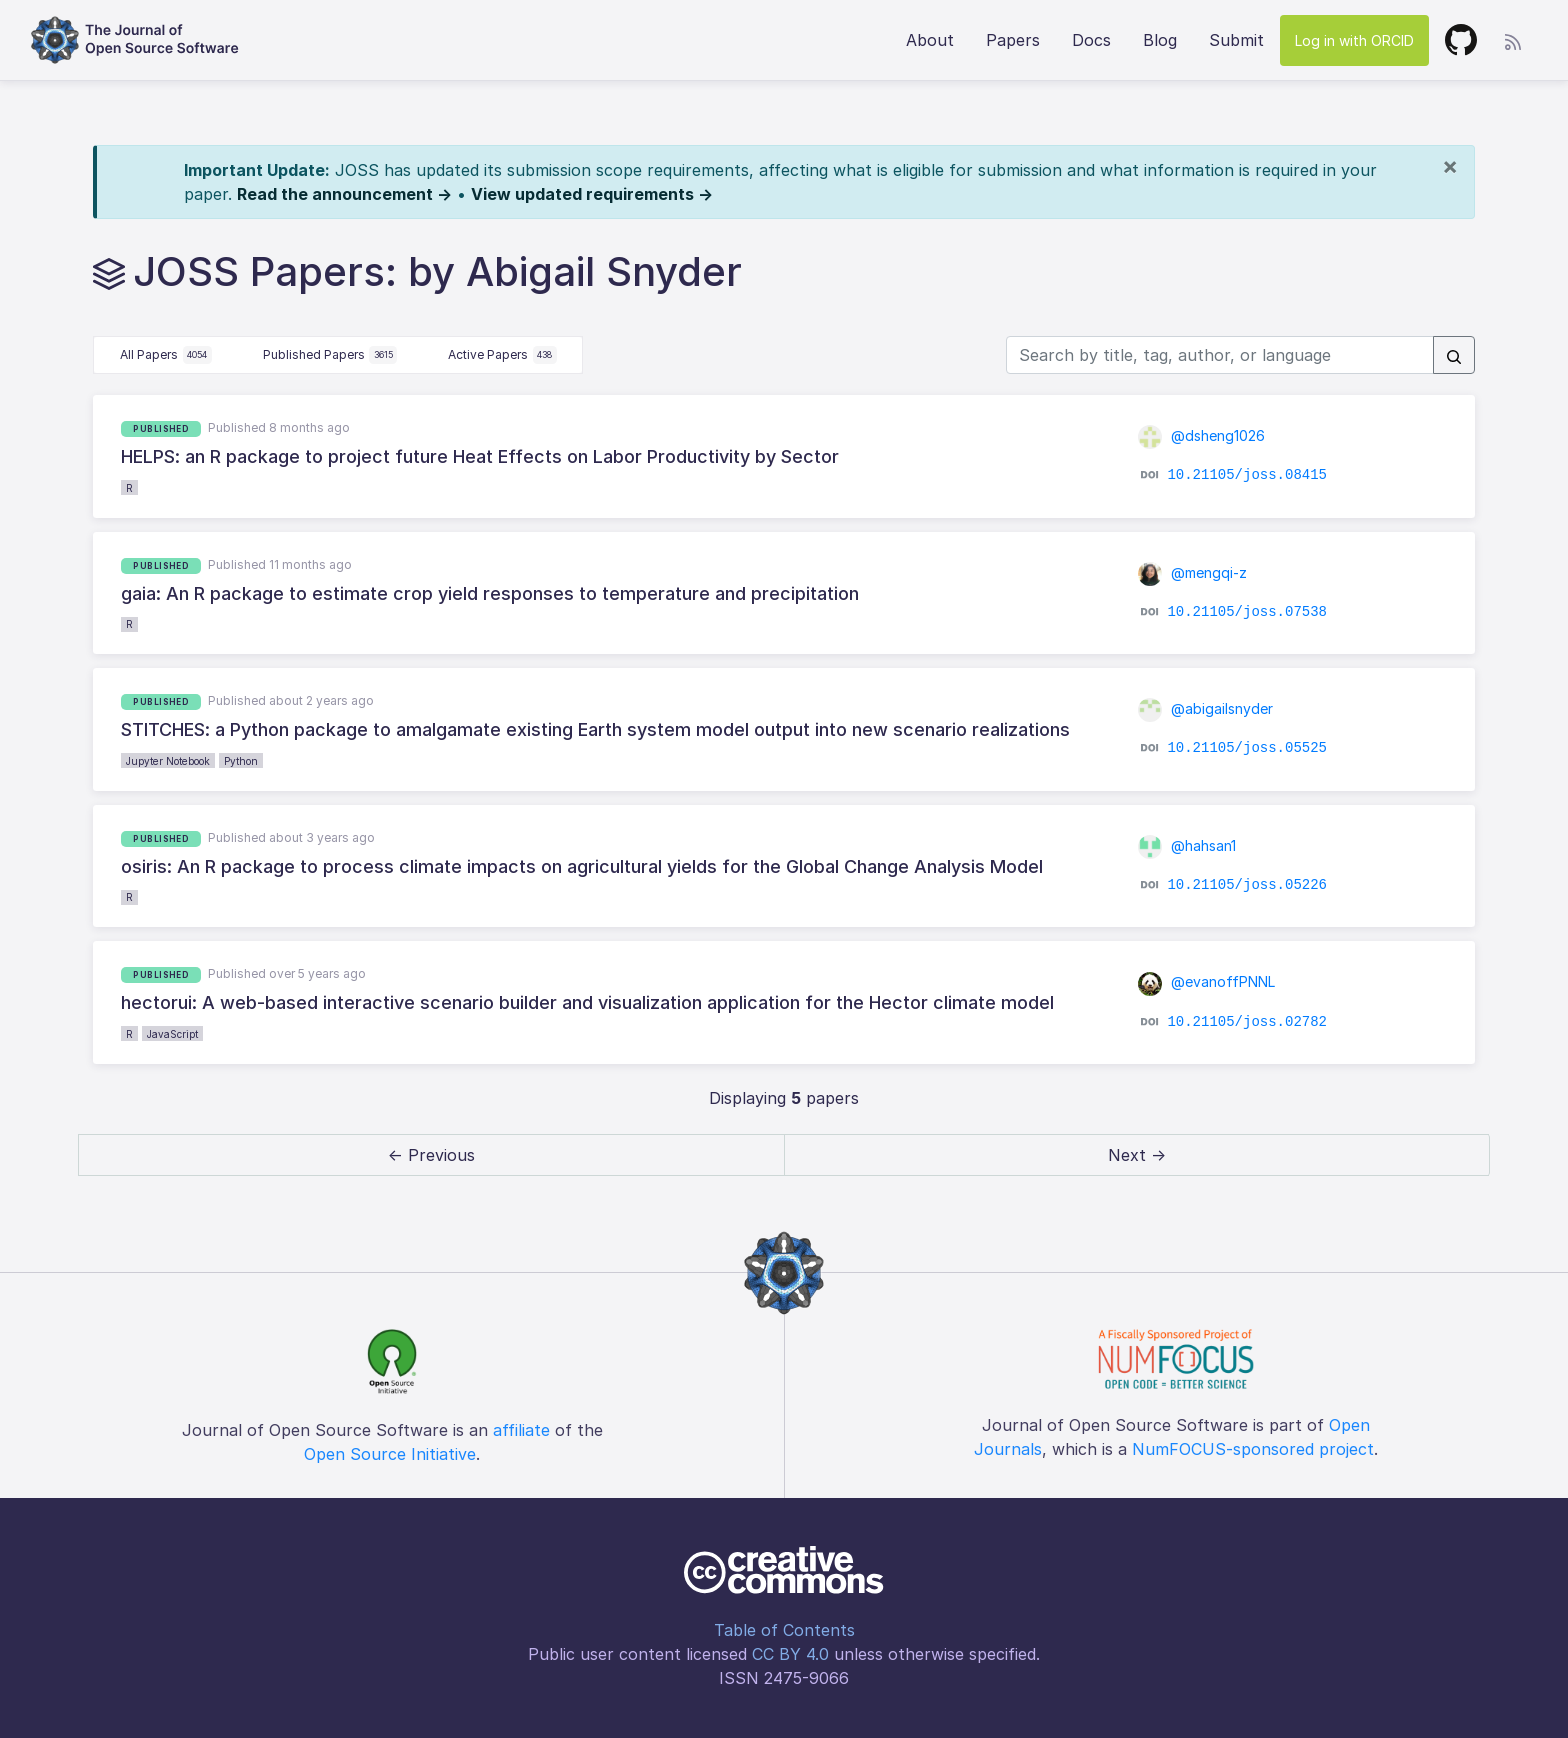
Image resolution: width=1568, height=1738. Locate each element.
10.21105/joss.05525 (1247, 748)
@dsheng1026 (1202, 435)
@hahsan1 (1187, 845)
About (930, 40)
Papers (1013, 40)
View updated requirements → (592, 194)
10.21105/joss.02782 (1247, 1021)
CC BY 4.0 (790, 1654)
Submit (1236, 40)
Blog (1160, 40)
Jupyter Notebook (168, 761)
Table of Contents (784, 1630)
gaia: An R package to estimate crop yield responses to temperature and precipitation (490, 593)
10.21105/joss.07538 (1247, 612)
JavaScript (172, 1034)
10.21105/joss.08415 (1247, 475)
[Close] (1450, 166)
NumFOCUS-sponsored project (1253, 1449)
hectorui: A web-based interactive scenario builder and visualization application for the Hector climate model (587, 1002)
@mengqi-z (1193, 572)
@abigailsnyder (1206, 708)
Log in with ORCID (1354, 40)
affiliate (521, 1430)
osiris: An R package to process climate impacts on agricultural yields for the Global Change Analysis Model (582, 866)
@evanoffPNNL (1207, 981)
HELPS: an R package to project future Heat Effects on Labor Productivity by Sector (480, 456)
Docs (1091, 40)
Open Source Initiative (390, 1454)
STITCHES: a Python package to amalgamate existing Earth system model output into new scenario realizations (595, 729)
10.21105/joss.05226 (1247, 885)
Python (241, 761)
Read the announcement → (344, 194)
